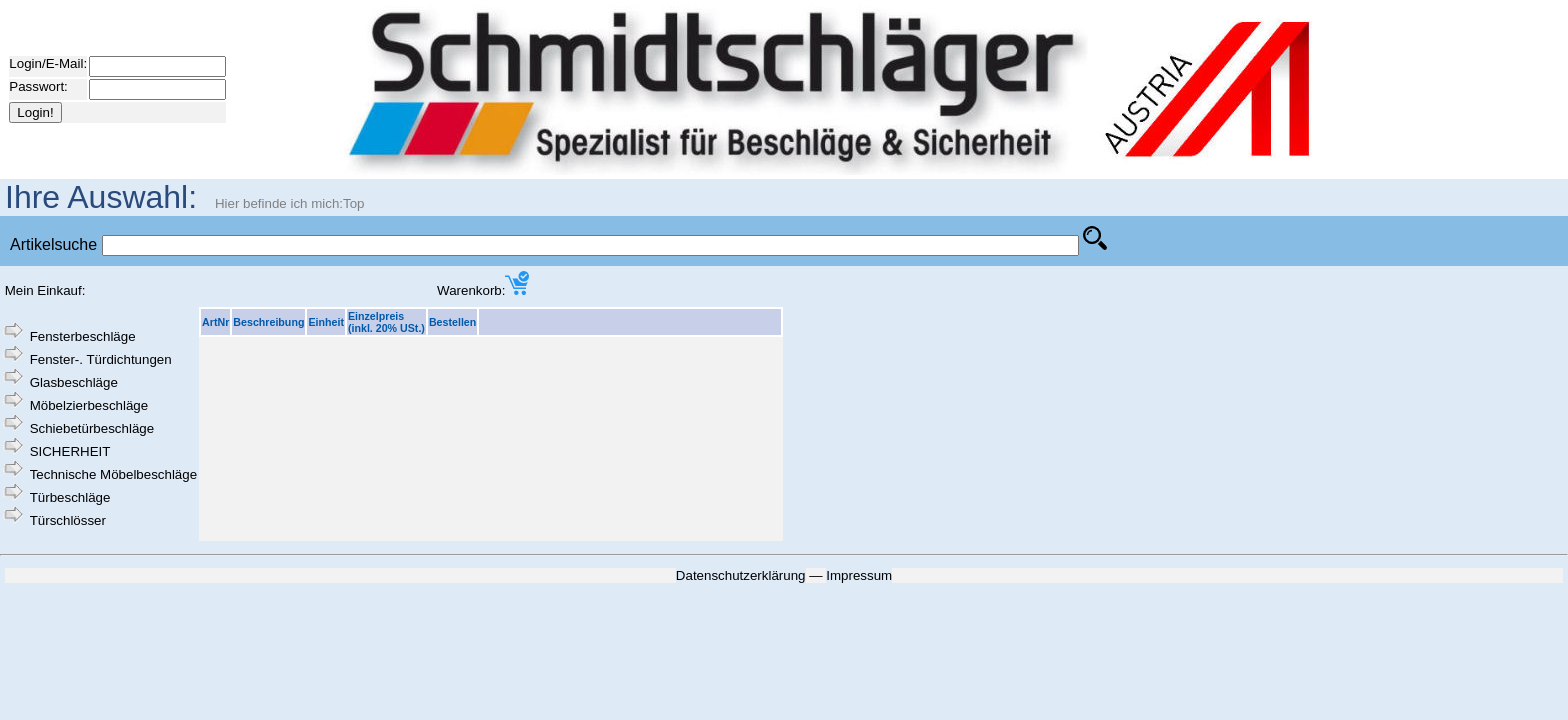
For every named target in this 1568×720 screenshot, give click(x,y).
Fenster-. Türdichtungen (101, 359)
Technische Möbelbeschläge (113, 474)
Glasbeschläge (74, 382)
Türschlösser (68, 520)
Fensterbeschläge (83, 336)
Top (354, 203)
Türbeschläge (70, 497)
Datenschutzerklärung (741, 575)
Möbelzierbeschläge (89, 405)
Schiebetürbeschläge (92, 428)
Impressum (859, 575)
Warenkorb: (483, 290)
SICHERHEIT (70, 451)
